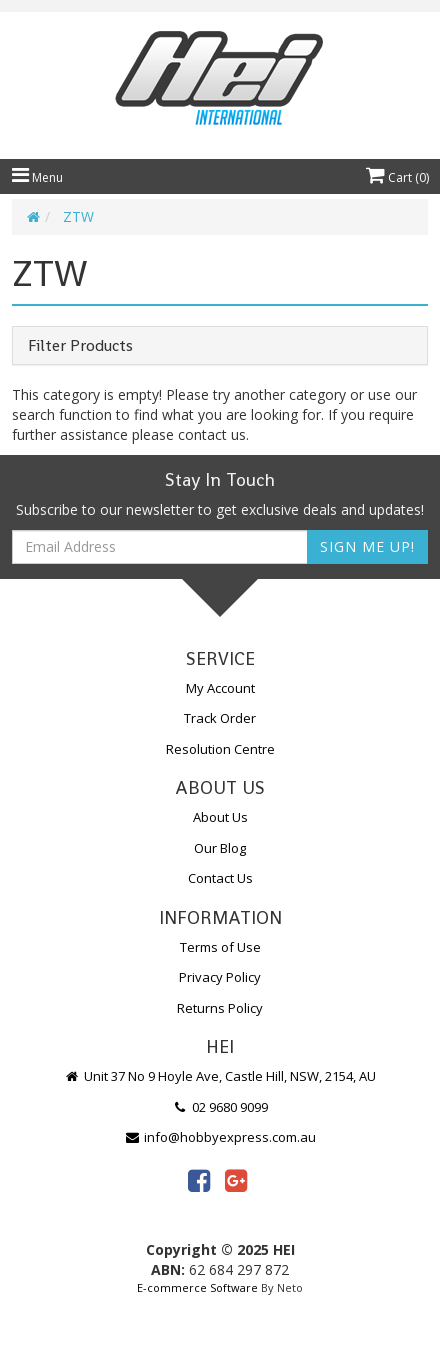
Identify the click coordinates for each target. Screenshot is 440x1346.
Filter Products (80, 346)
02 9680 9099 (220, 1107)
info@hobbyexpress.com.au (220, 1137)
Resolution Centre (220, 749)
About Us (220, 817)
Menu (37, 177)
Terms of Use (220, 947)
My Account (220, 688)
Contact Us (220, 878)
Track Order (220, 718)
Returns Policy (220, 1008)
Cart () (397, 177)
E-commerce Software (197, 1287)
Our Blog (220, 848)
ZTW (78, 216)
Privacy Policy (220, 977)
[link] (199, 1180)
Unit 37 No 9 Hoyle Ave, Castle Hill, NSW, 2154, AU (220, 1076)
